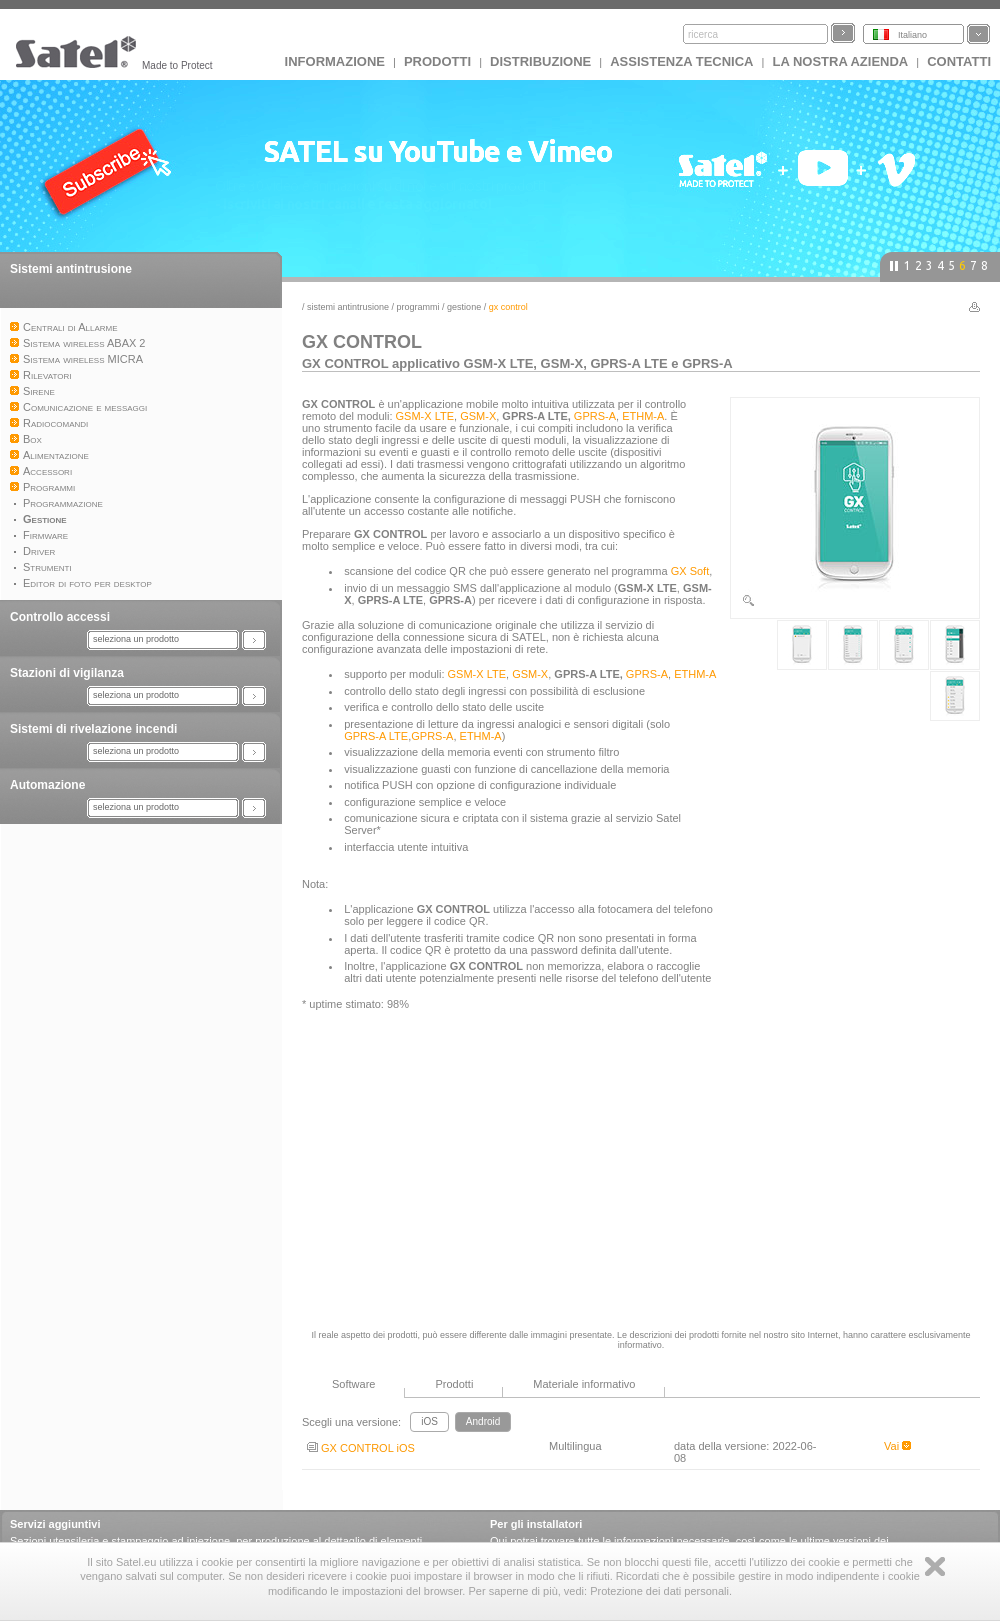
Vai (897, 1446)
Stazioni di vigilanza (67, 673)
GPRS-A (595, 416)
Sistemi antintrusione (71, 269)
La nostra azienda (840, 61)
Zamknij (935, 1566)
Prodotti (437, 61)
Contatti (959, 61)
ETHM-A (643, 416)
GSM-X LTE (425, 416)
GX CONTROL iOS (361, 1448)
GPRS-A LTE (376, 736)
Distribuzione (540, 61)
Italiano (912, 35)
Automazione (47, 785)
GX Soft (690, 571)
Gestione (464, 307)
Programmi (418, 307)
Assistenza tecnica (681, 61)
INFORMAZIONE (335, 61)
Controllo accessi (60, 617)
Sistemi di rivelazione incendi (93, 729)
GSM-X (478, 416)
